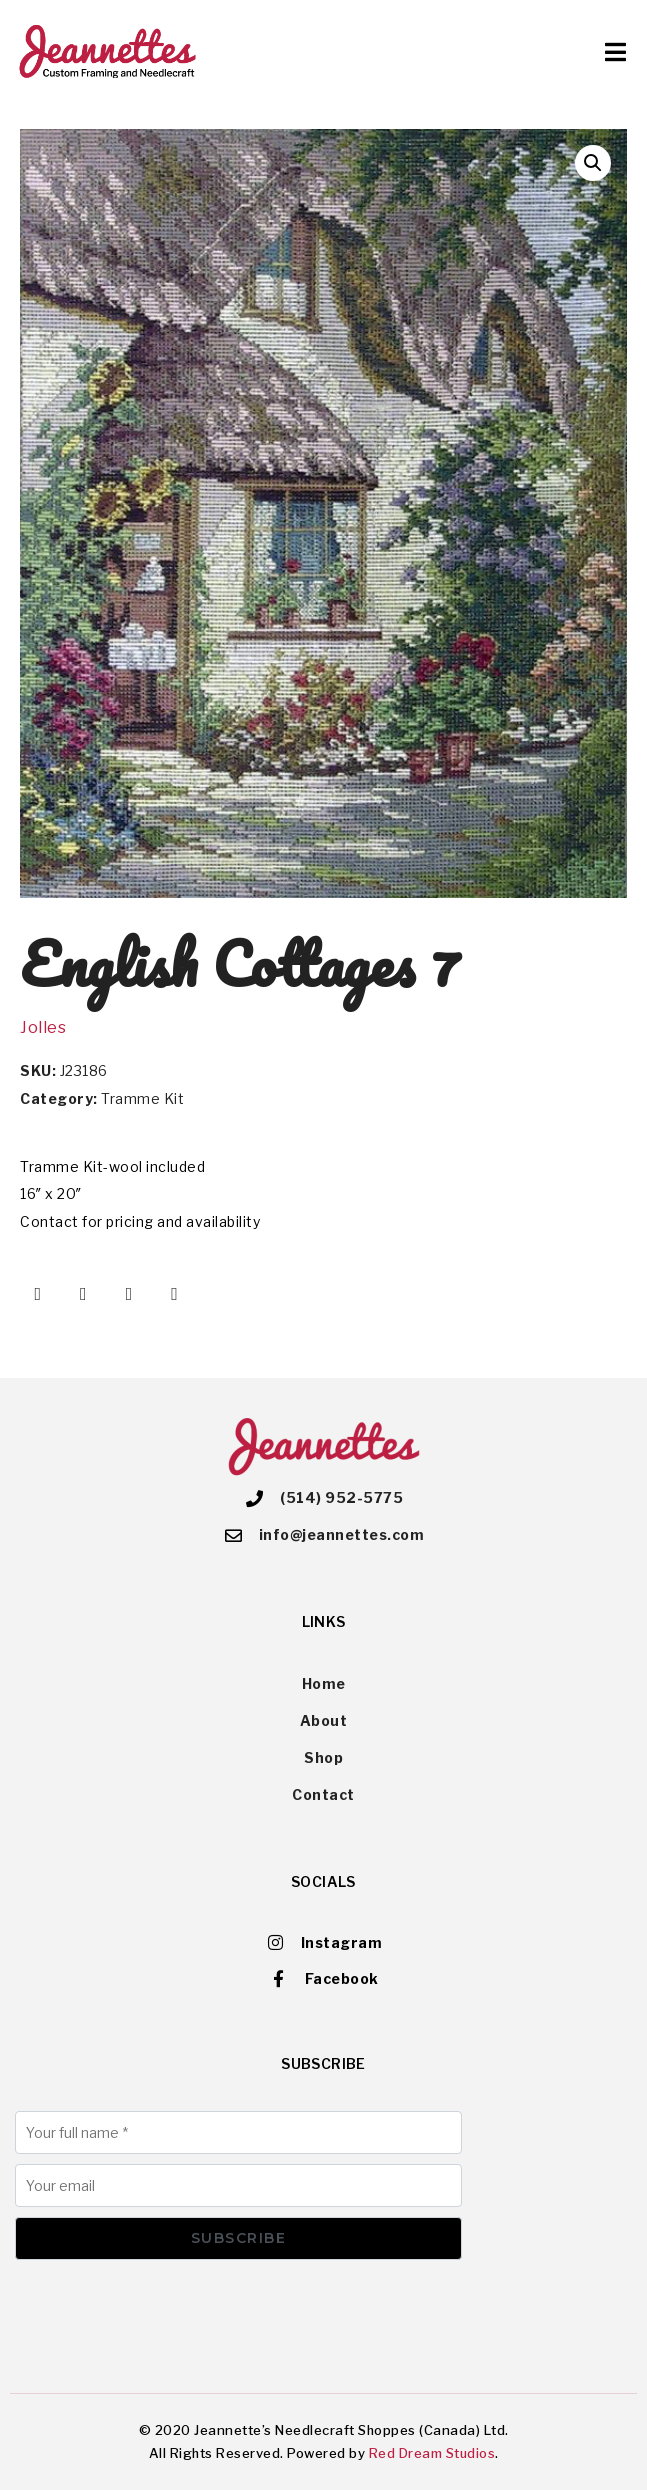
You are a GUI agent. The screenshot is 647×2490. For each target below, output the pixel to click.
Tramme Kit (142, 1098)
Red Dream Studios (432, 2453)
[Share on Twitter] (84, 1294)
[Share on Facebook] (38, 1294)
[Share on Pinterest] (129, 1294)
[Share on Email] (175, 1294)
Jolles (43, 1027)
